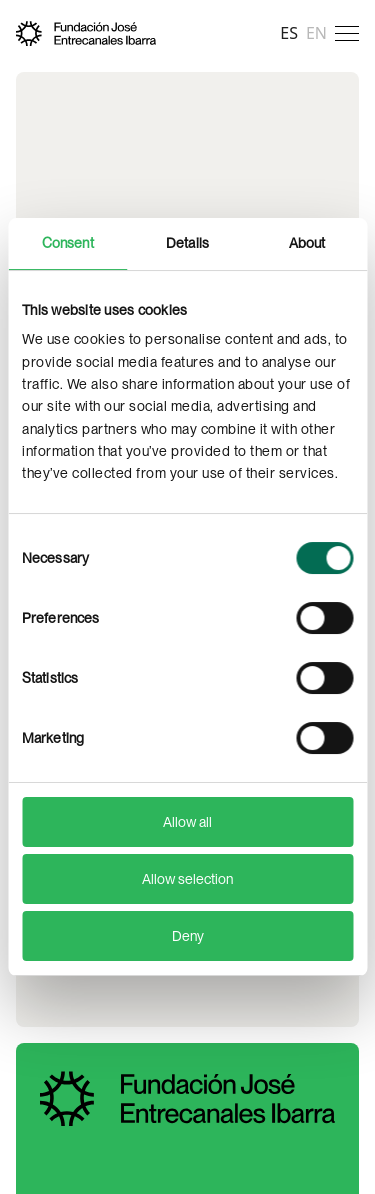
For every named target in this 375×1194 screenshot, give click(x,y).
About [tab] (307, 243)
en (316, 33)
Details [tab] (187, 243)
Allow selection (187, 879)
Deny (188, 936)
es (289, 33)
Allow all (187, 822)
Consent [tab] (68, 243)
